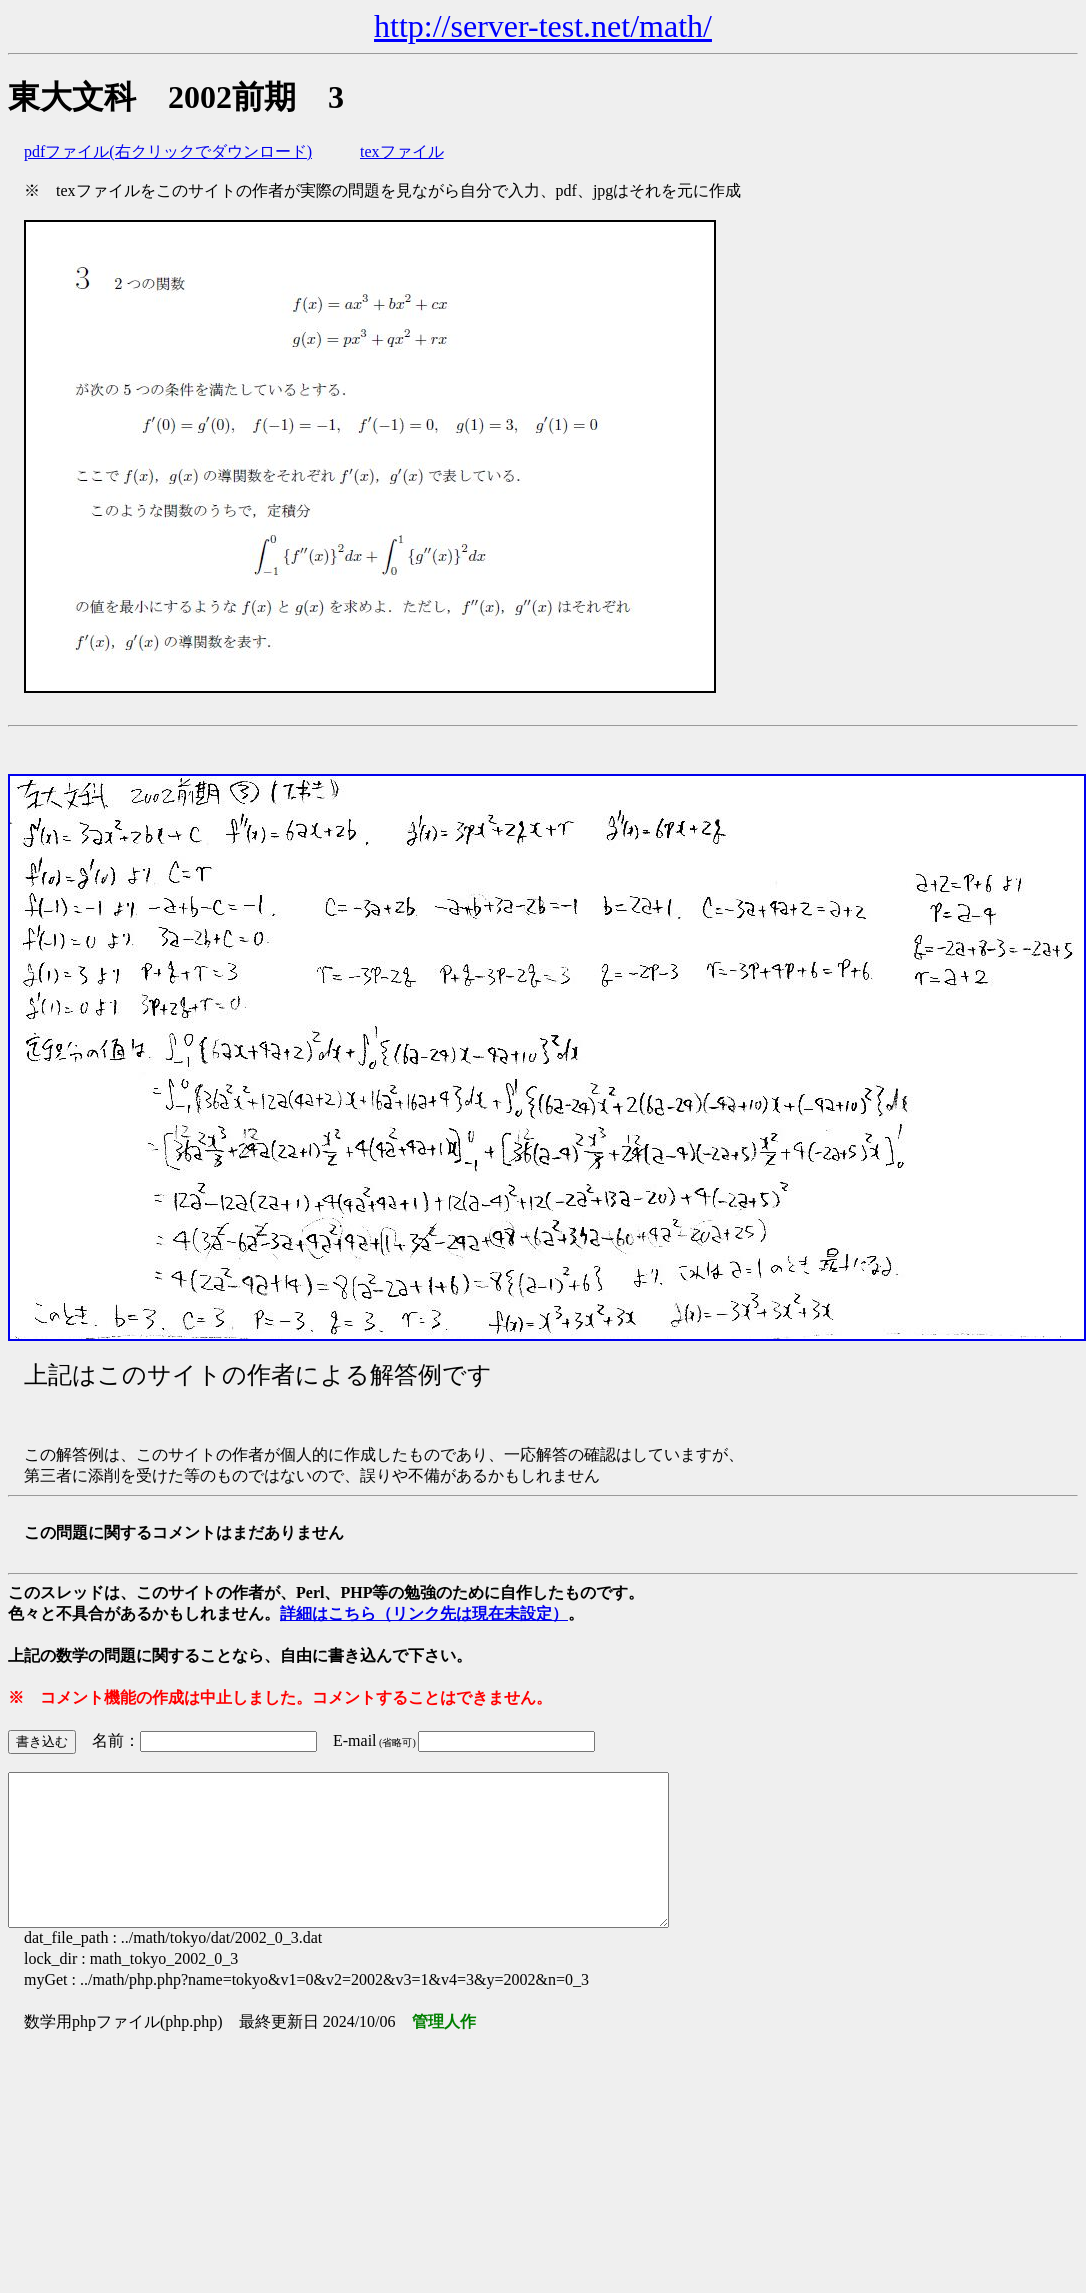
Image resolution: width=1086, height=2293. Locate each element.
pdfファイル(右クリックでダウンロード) (168, 151)
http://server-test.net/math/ (543, 26)
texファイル (402, 151)
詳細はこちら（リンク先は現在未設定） (424, 1613)
